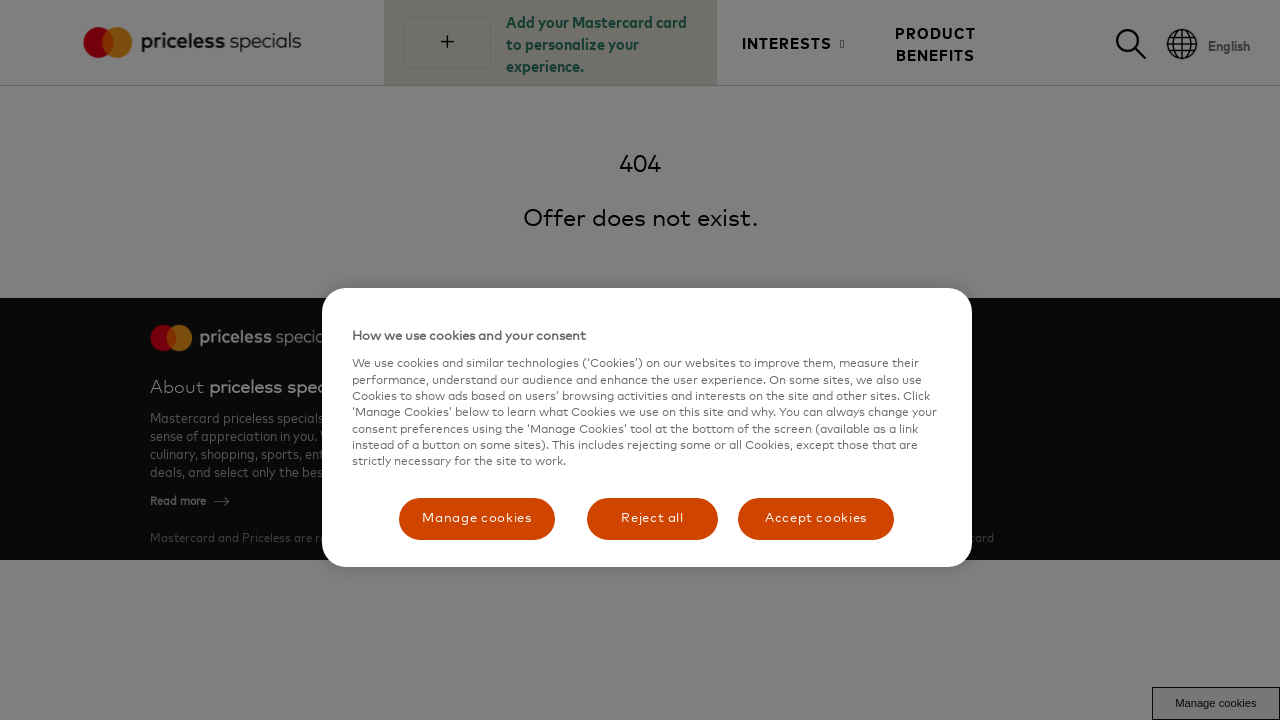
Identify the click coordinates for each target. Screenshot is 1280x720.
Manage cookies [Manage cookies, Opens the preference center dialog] (476, 518)
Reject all (652, 518)
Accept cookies (816, 518)
